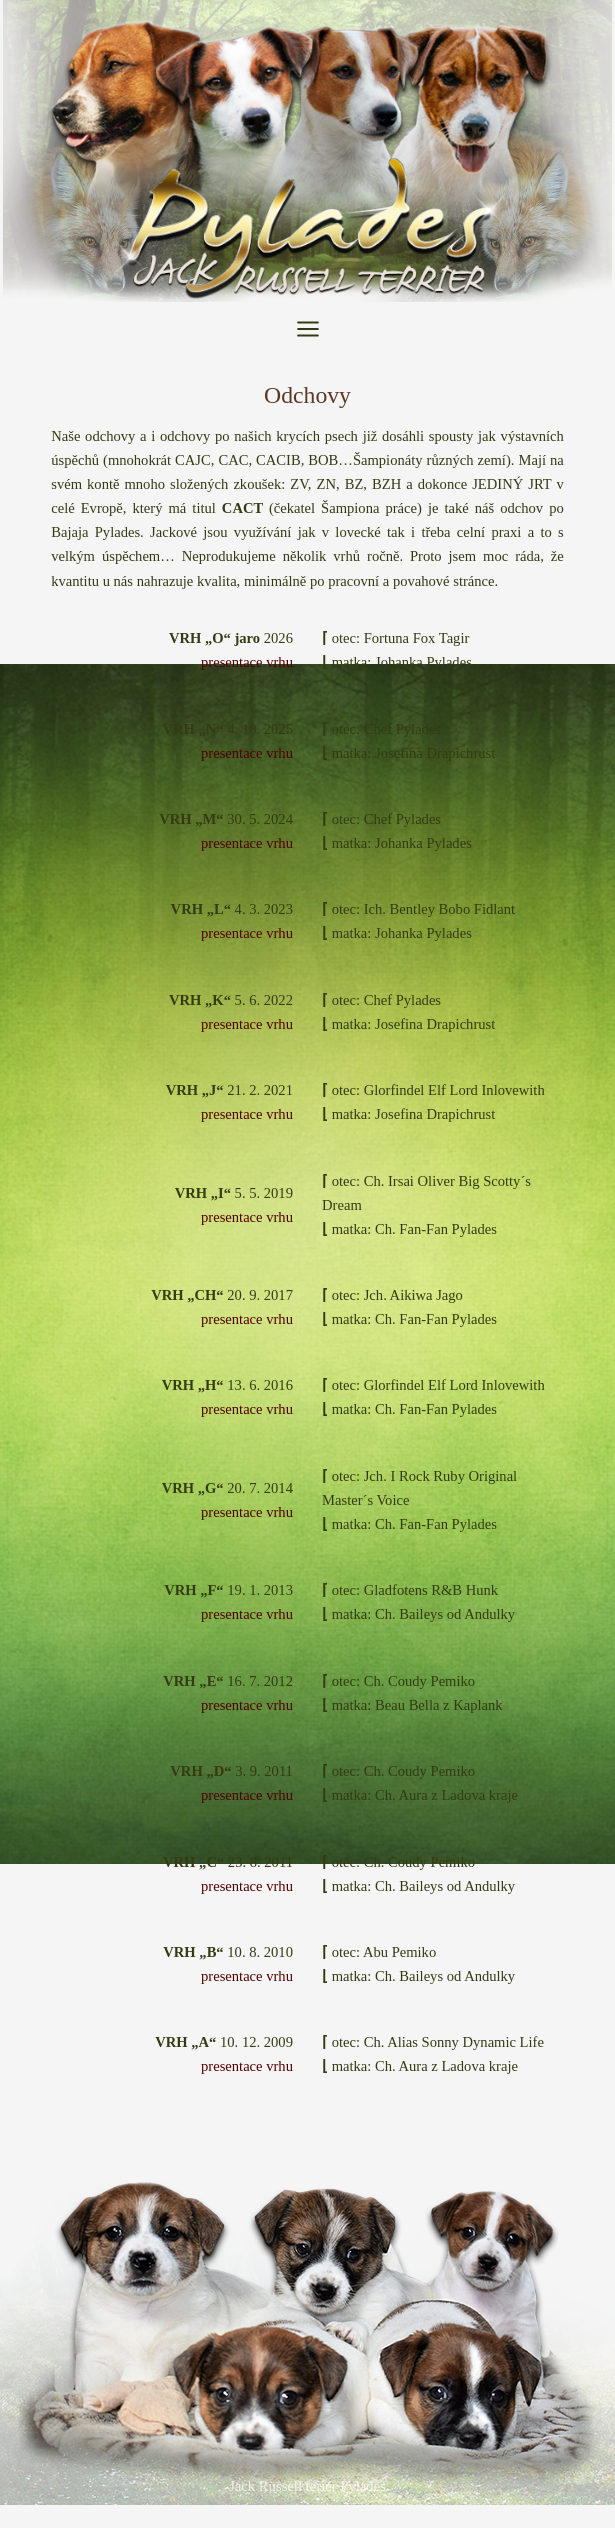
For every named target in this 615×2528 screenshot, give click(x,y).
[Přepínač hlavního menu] (308, 329)
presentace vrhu (247, 662)
